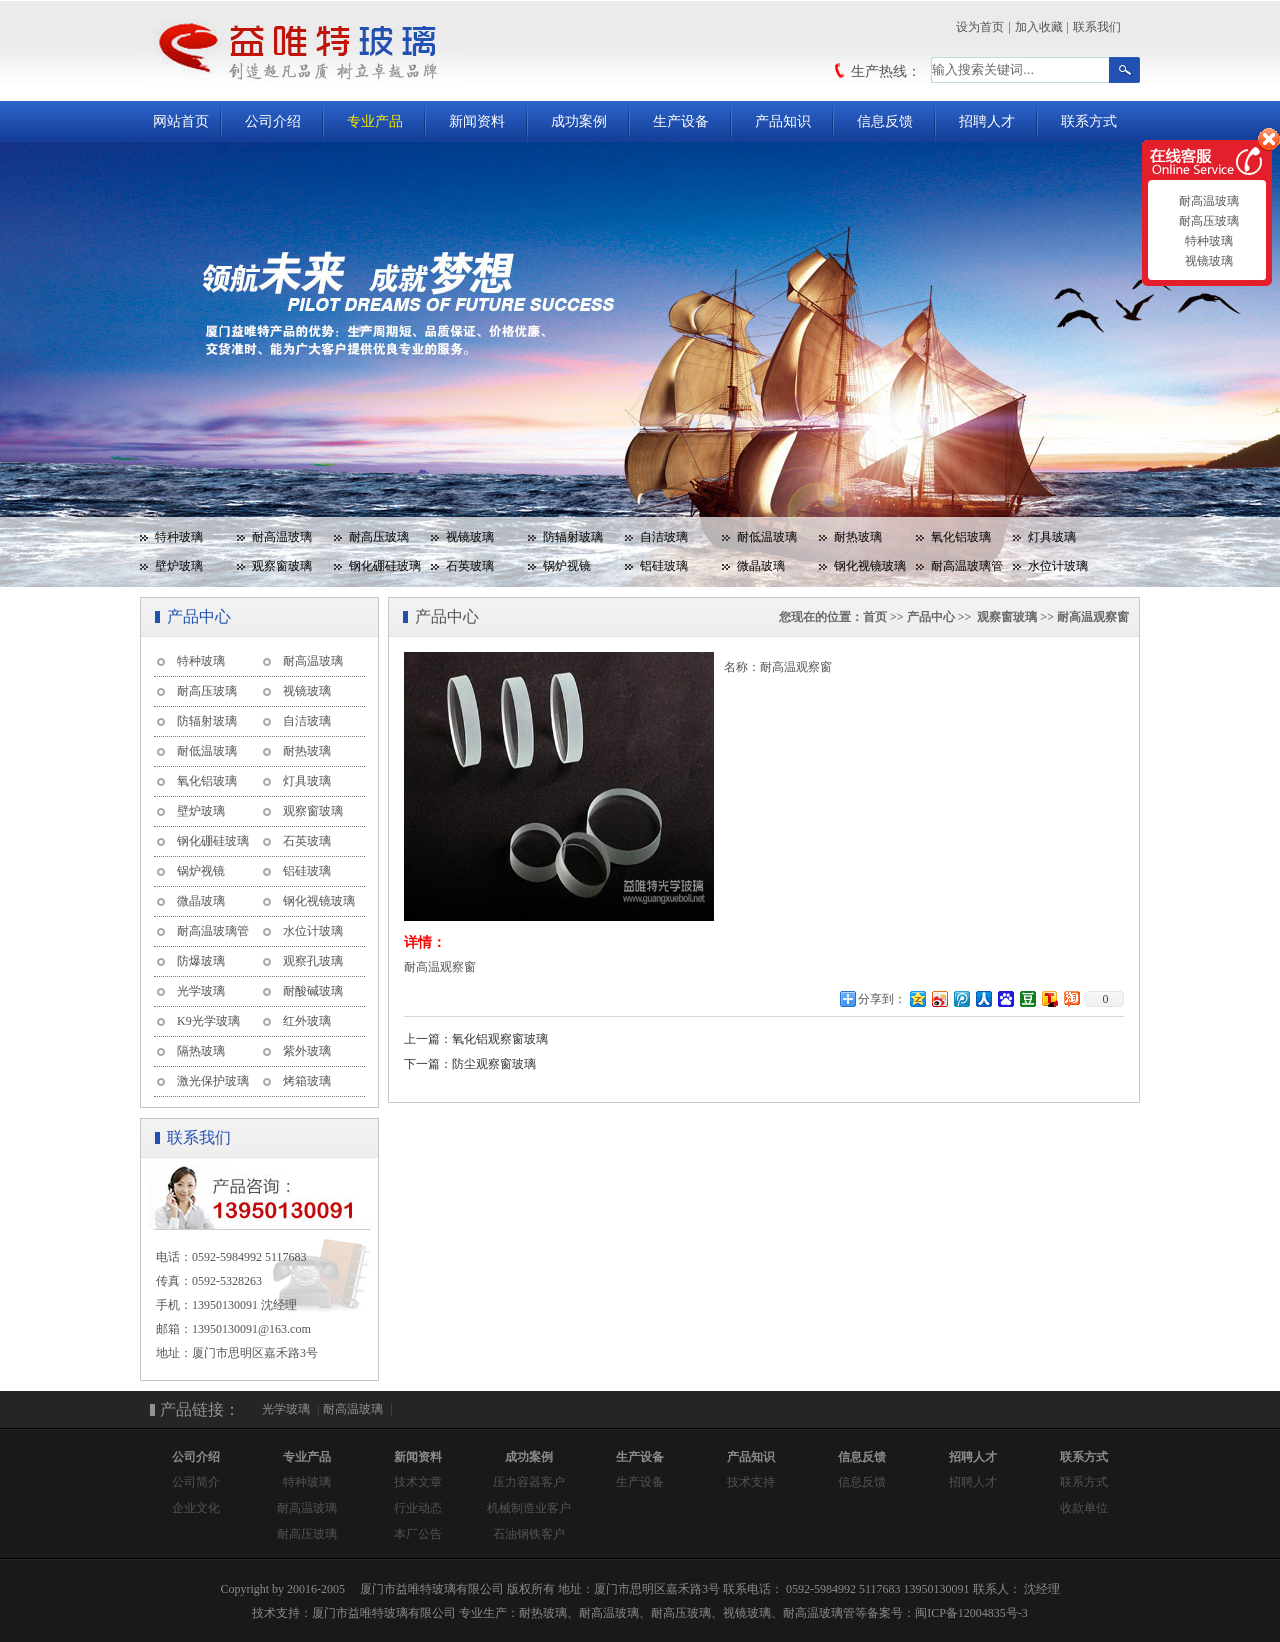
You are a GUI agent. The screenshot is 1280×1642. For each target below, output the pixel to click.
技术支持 (751, 1482)
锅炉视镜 (567, 566)
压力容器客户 (529, 1482)
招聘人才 (987, 121)
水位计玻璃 (1058, 566)
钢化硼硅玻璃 (385, 566)
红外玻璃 (307, 1021)
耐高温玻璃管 (967, 566)
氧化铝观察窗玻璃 (500, 1039)
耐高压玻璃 (379, 537)
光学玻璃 (201, 991)
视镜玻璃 (470, 537)
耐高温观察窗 (1093, 617)
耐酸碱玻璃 (313, 991)
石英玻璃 (470, 566)
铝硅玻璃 (664, 566)
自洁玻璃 (664, 537)
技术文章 (418, 1482)
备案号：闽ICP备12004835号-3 (947, 1613)
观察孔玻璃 (313, 961)
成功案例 (579, 121)
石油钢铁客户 (529, 1534)
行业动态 (418, 1508)
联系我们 (1097, 27)
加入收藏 (1039, 27)
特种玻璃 (179, 537)
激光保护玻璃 (213, 1081)
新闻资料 (477, 121)
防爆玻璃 (201, 961)
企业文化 (196, 1508)
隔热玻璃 (201, 1051)
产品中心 (931, 617)
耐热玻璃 (858, 537)
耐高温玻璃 (282, 537)
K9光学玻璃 (208, 1021)
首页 (875, 617)
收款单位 (1084, 1508)
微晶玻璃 (761, 566)
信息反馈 (885, 121)
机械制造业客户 (529, 1508)
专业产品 (375, 121)
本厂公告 (418, 1534)
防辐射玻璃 (573, 537)
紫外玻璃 (307, 1051)
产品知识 (783, 121)
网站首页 (181, 121)
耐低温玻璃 (767, 537)
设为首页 (980, 27)
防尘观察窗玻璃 (494, 1064)
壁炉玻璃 (179, 566)
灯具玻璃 (1052, 537)
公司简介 (196, 1482)
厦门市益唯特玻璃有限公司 (384, 1613)
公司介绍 (273, 121)
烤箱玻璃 (307, 1081)
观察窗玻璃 (282, 566)
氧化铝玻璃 (961, 537)
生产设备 (681, 121)
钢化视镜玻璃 (870, 566)
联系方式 (1089, 121)
